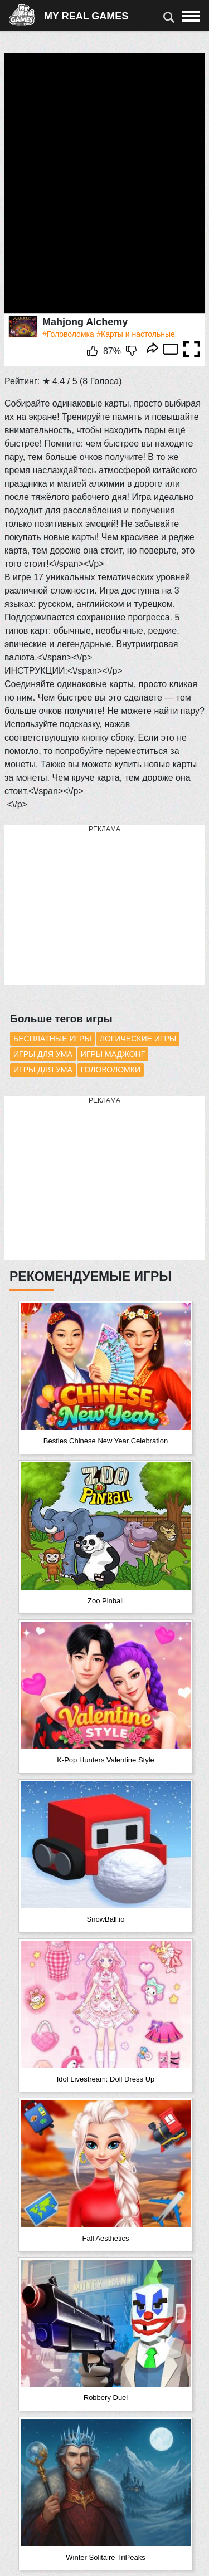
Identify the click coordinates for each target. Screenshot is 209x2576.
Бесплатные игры (52, 1038)
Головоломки (110, 1069)
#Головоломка (68, 334)
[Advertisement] (88, 905)
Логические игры (138, 1038)
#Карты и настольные (135, 334)
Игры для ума (42, 1054)
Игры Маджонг (113, 1054)
